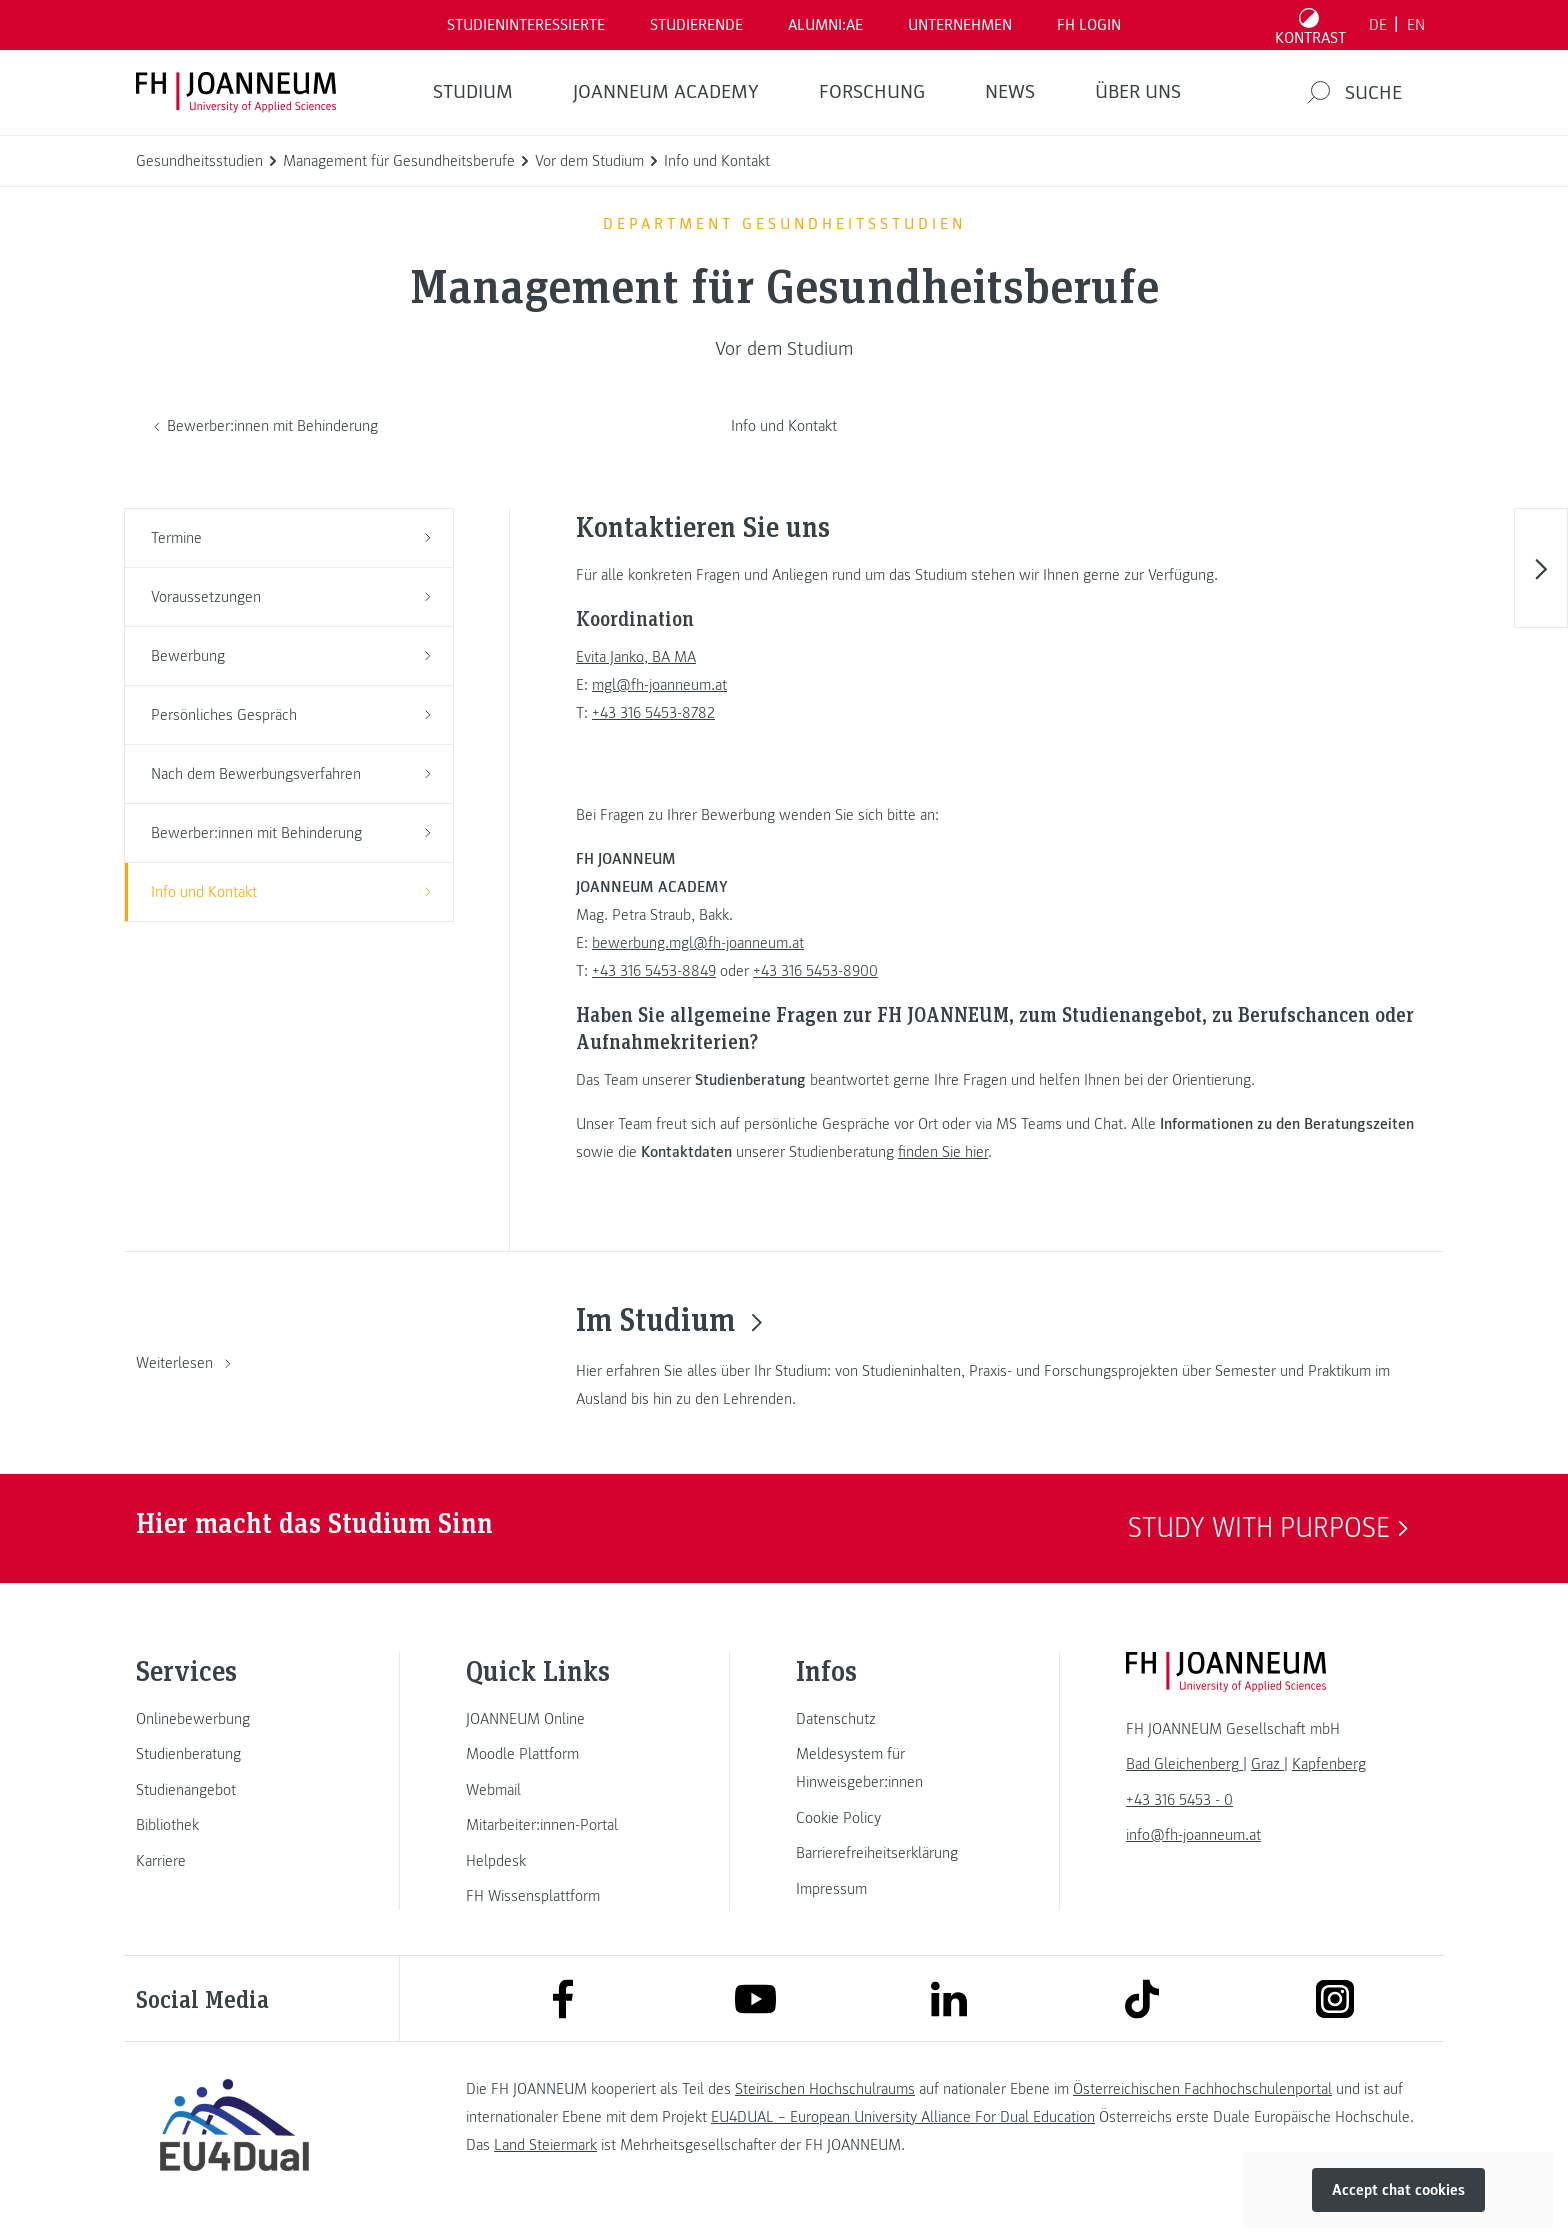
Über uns (1138, 92)
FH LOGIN (1089, 25)
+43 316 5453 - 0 (1179, 1800)
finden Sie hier (943, 1152)
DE (1378, 25)
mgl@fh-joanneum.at (659, 685)
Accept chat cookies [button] (1398, 2190)
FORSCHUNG (872, 92)
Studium (473, 92)
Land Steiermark (545, 2145)
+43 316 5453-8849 (654, 971)
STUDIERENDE (696, 25)
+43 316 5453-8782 (653, 713)
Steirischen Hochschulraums (825, 2089)
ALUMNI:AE (825, 25)
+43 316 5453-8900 (815, 971)
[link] (234, 1719)
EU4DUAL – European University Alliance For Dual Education (903, 2117)
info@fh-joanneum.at (1193, 1835)
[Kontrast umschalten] (1311, 25)
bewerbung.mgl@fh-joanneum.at (698, 943)
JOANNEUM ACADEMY (666, 92)
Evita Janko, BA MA (636, 657)
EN (1416, 25)
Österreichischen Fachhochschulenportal (1202, 2089)
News (1010, 92)
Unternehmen (960, 25)
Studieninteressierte (526, 25)
